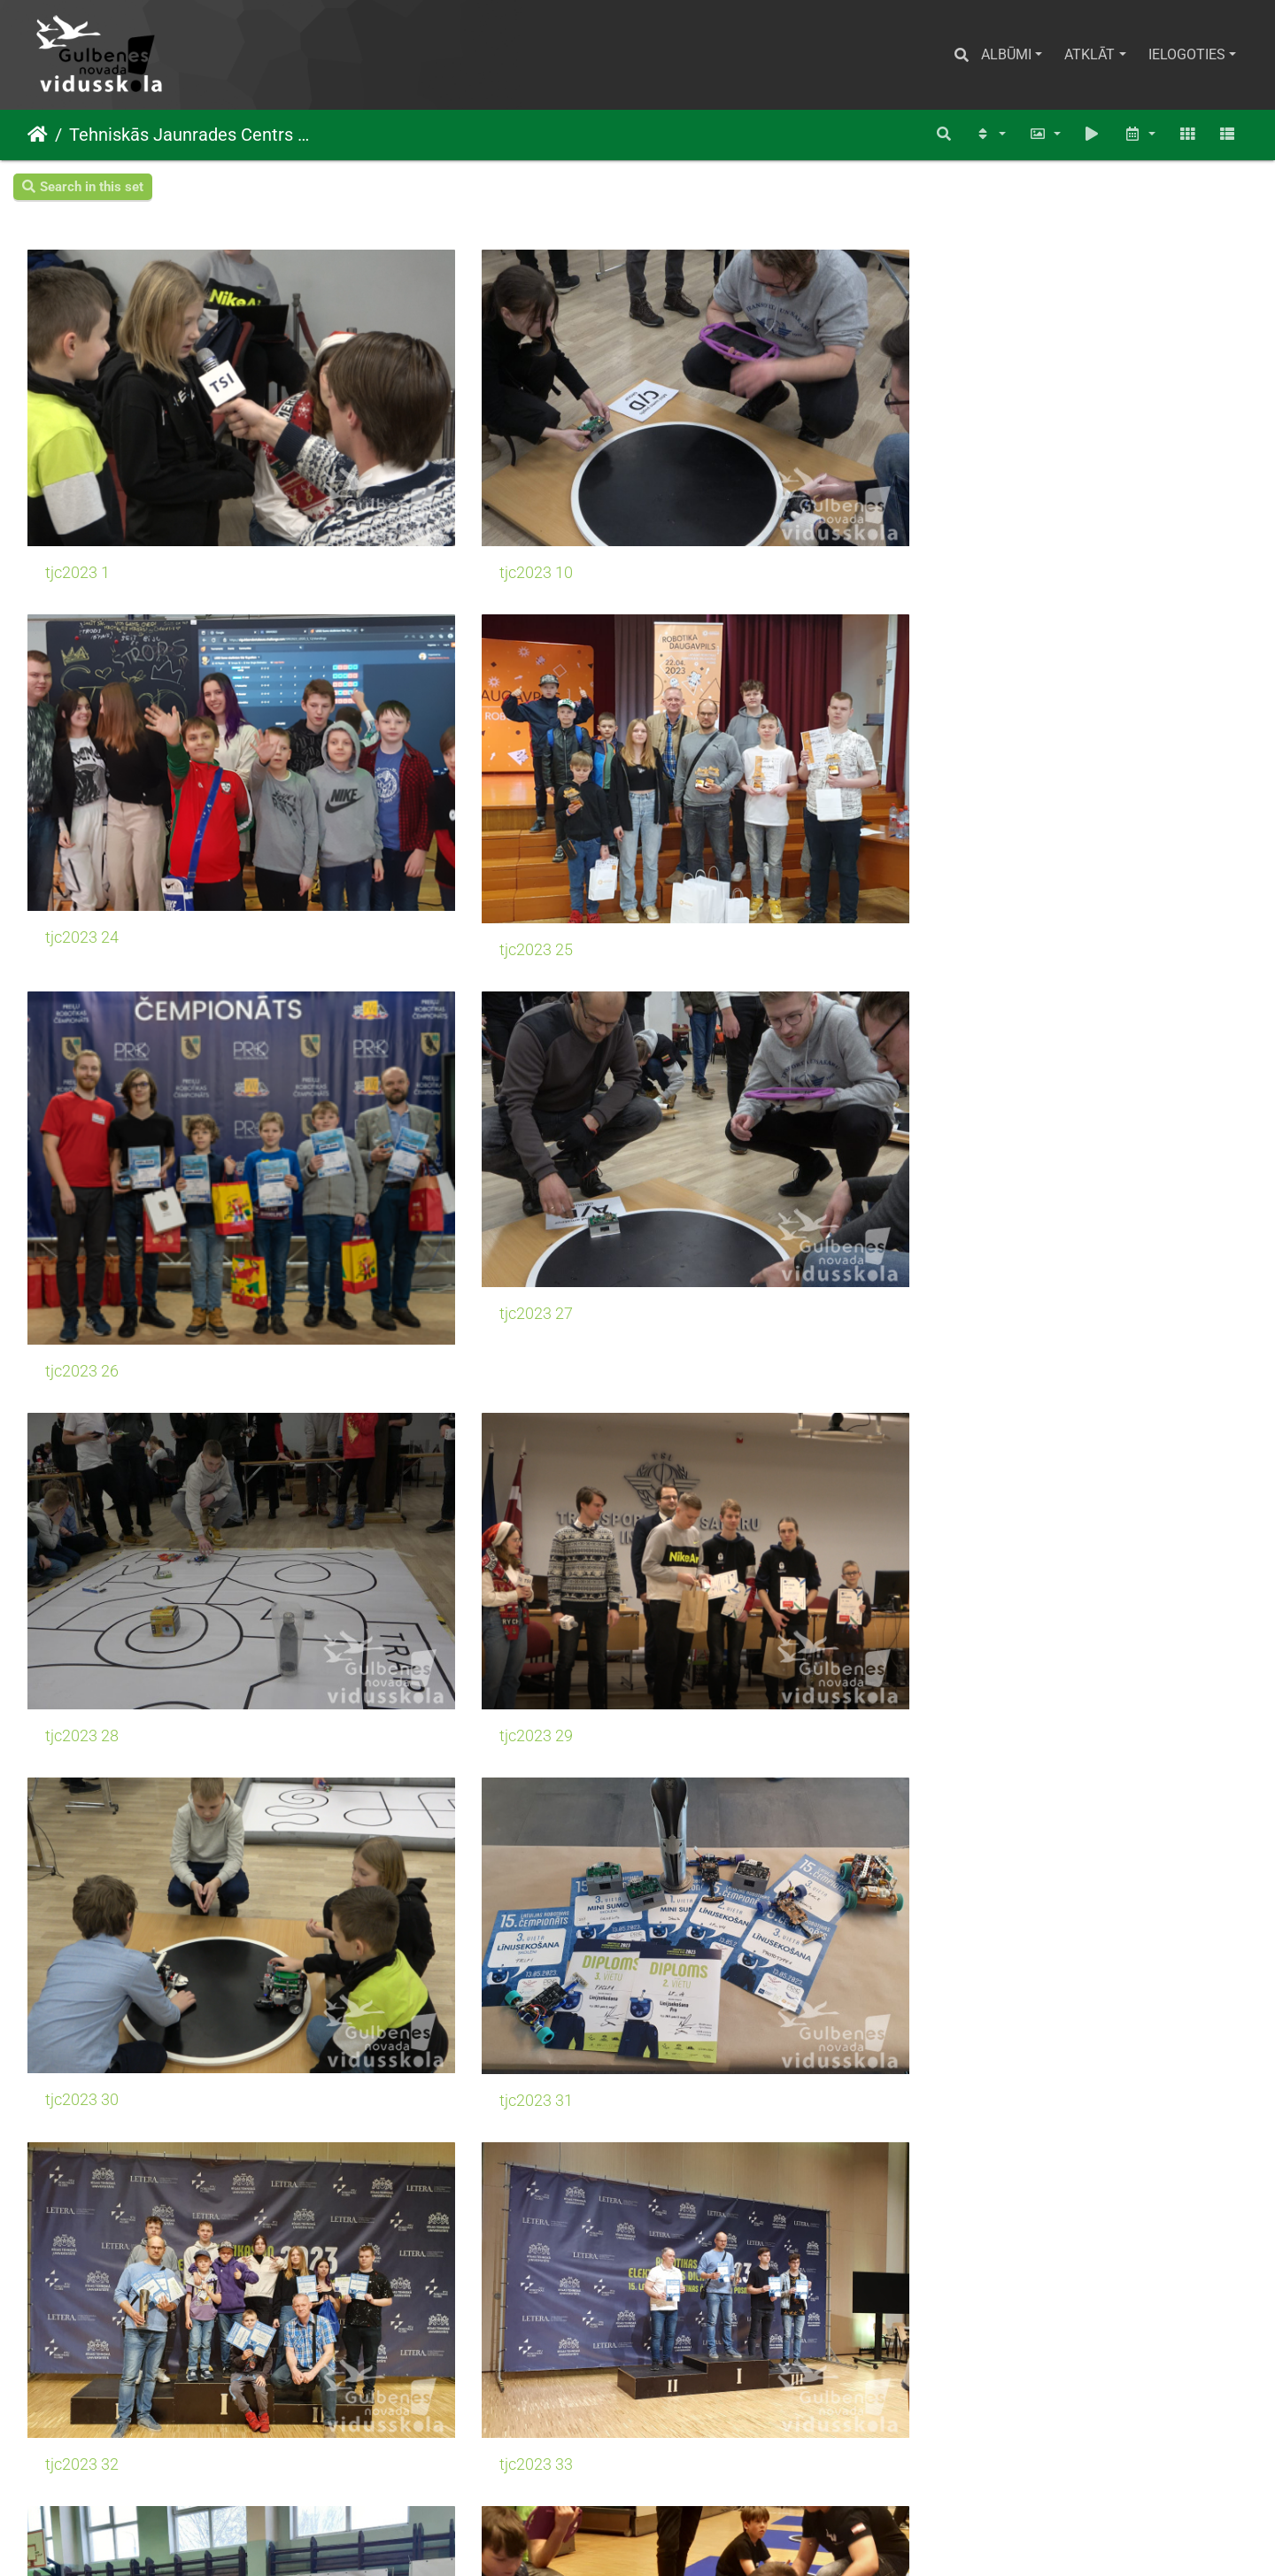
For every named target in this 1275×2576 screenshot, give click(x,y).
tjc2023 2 (700, 1849)
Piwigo (661, 2538)
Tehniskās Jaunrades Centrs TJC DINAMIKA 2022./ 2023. (191, 134)
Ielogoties (1186, 54)
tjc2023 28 (705, 748)
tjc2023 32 (705, 1051)
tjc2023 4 (700, 2114)
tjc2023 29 (1017, 748)
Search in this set (82, 187)
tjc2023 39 (393, 1583)
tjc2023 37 (1017, 1317)
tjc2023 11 (82, 2380)
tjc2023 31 (393, 1051)
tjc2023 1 (77, 474)
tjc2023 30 (82, 1051)
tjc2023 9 (77, 1849)
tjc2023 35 (393, 1317)
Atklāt (1089, 54)
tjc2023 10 (393, 473)
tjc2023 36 (705, 1317)
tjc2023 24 (705, 474)
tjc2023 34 (82, 1317)
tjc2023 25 (1017, 482)
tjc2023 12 (393, 2380)
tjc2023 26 (82, 786)
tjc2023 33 (1017, 1051)
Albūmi (1006, 54)
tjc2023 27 (393, 748)
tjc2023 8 (700, 1583)
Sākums (37, 134)
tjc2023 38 (82, 1583)
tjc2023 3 (77, 2115)
